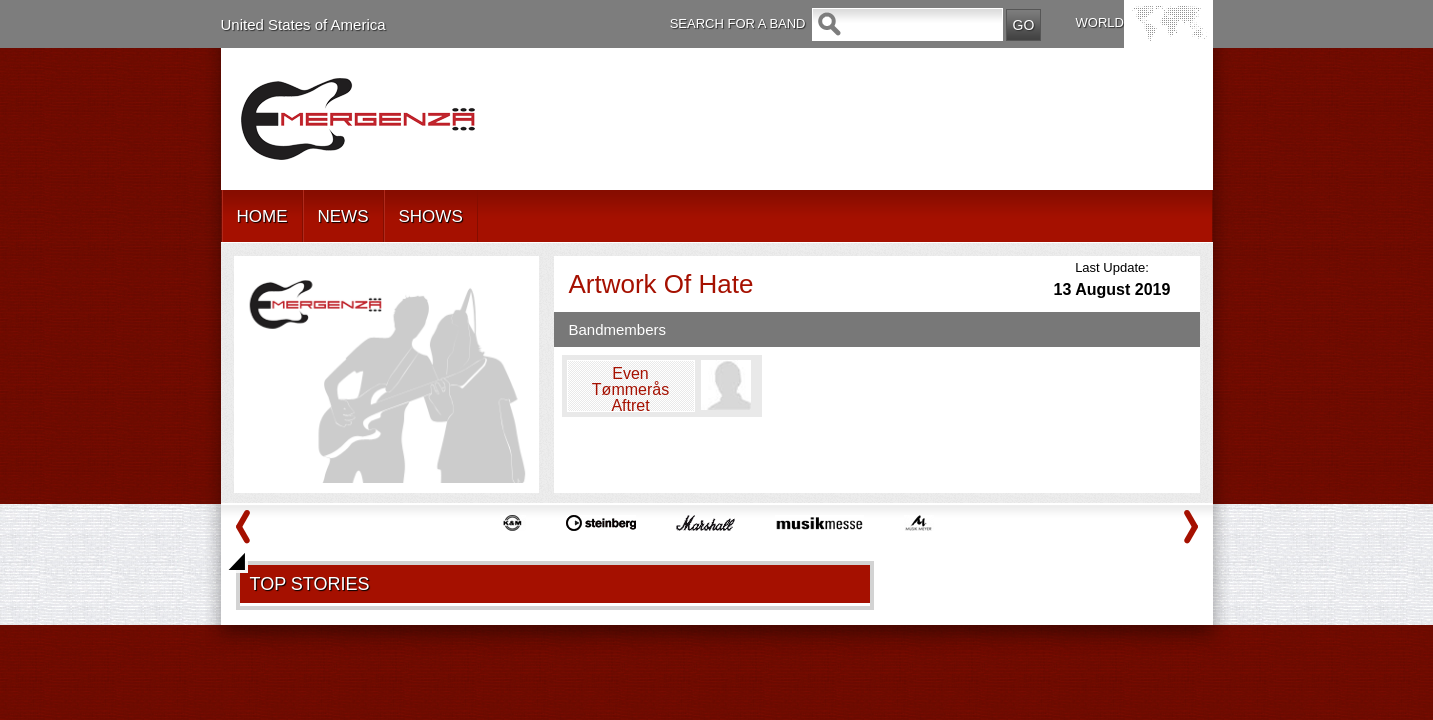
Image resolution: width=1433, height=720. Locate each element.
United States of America (303, 24)
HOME (262, 216)
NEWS (343, 216)
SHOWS (431, 216)
